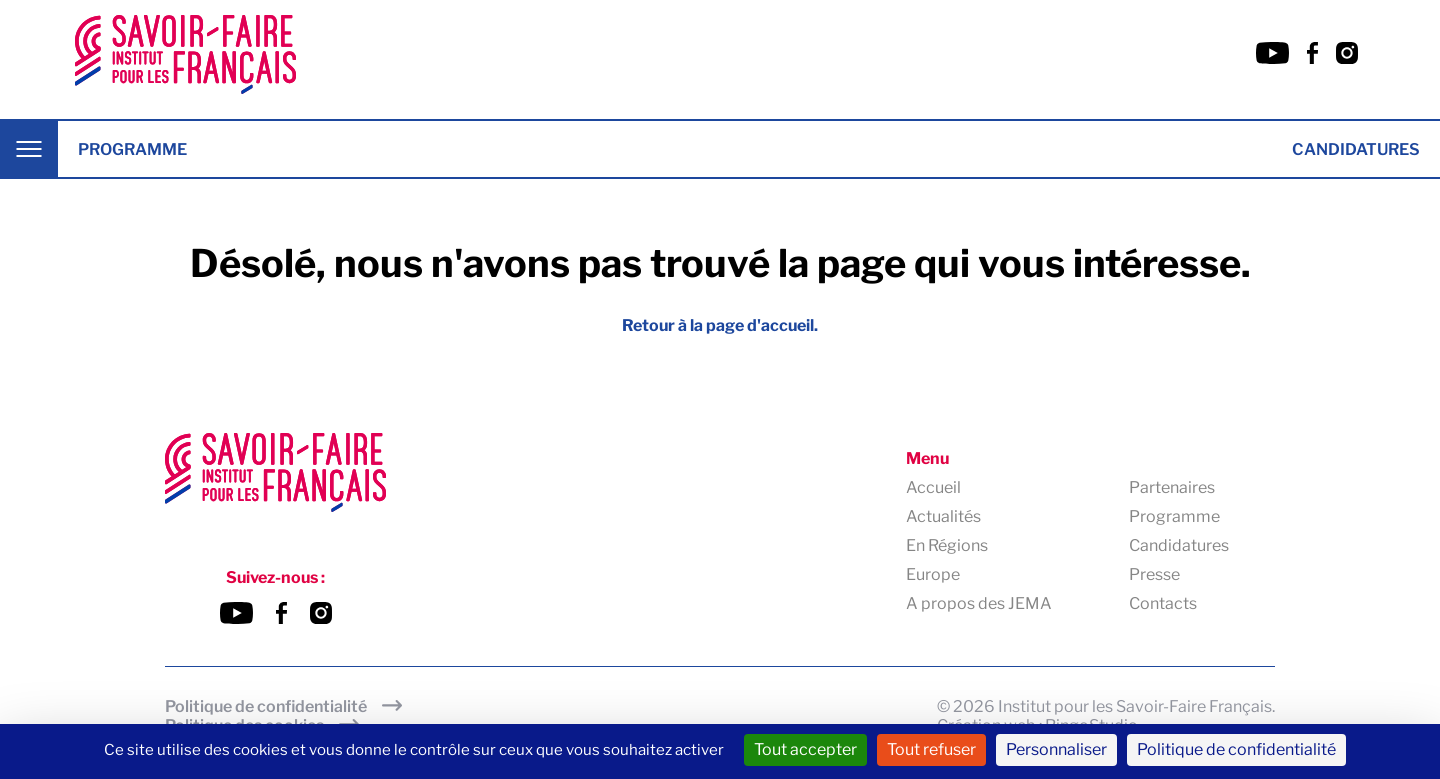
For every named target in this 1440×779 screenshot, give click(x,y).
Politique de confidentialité (266, 706)
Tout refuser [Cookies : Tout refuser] (931, 749)
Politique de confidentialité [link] (1236, 749)
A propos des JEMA (979, 603)
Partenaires (1172, 487)
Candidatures (1356, 149)
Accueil (933, 487)
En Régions (947, 545)
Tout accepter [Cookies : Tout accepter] (805, 749)
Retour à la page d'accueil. (720, 325)
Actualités (943, 516)
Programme (132, 149)
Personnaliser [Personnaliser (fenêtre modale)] (1056, 749)
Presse (1154, 574)
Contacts (1163, 603)
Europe (933, 574)
